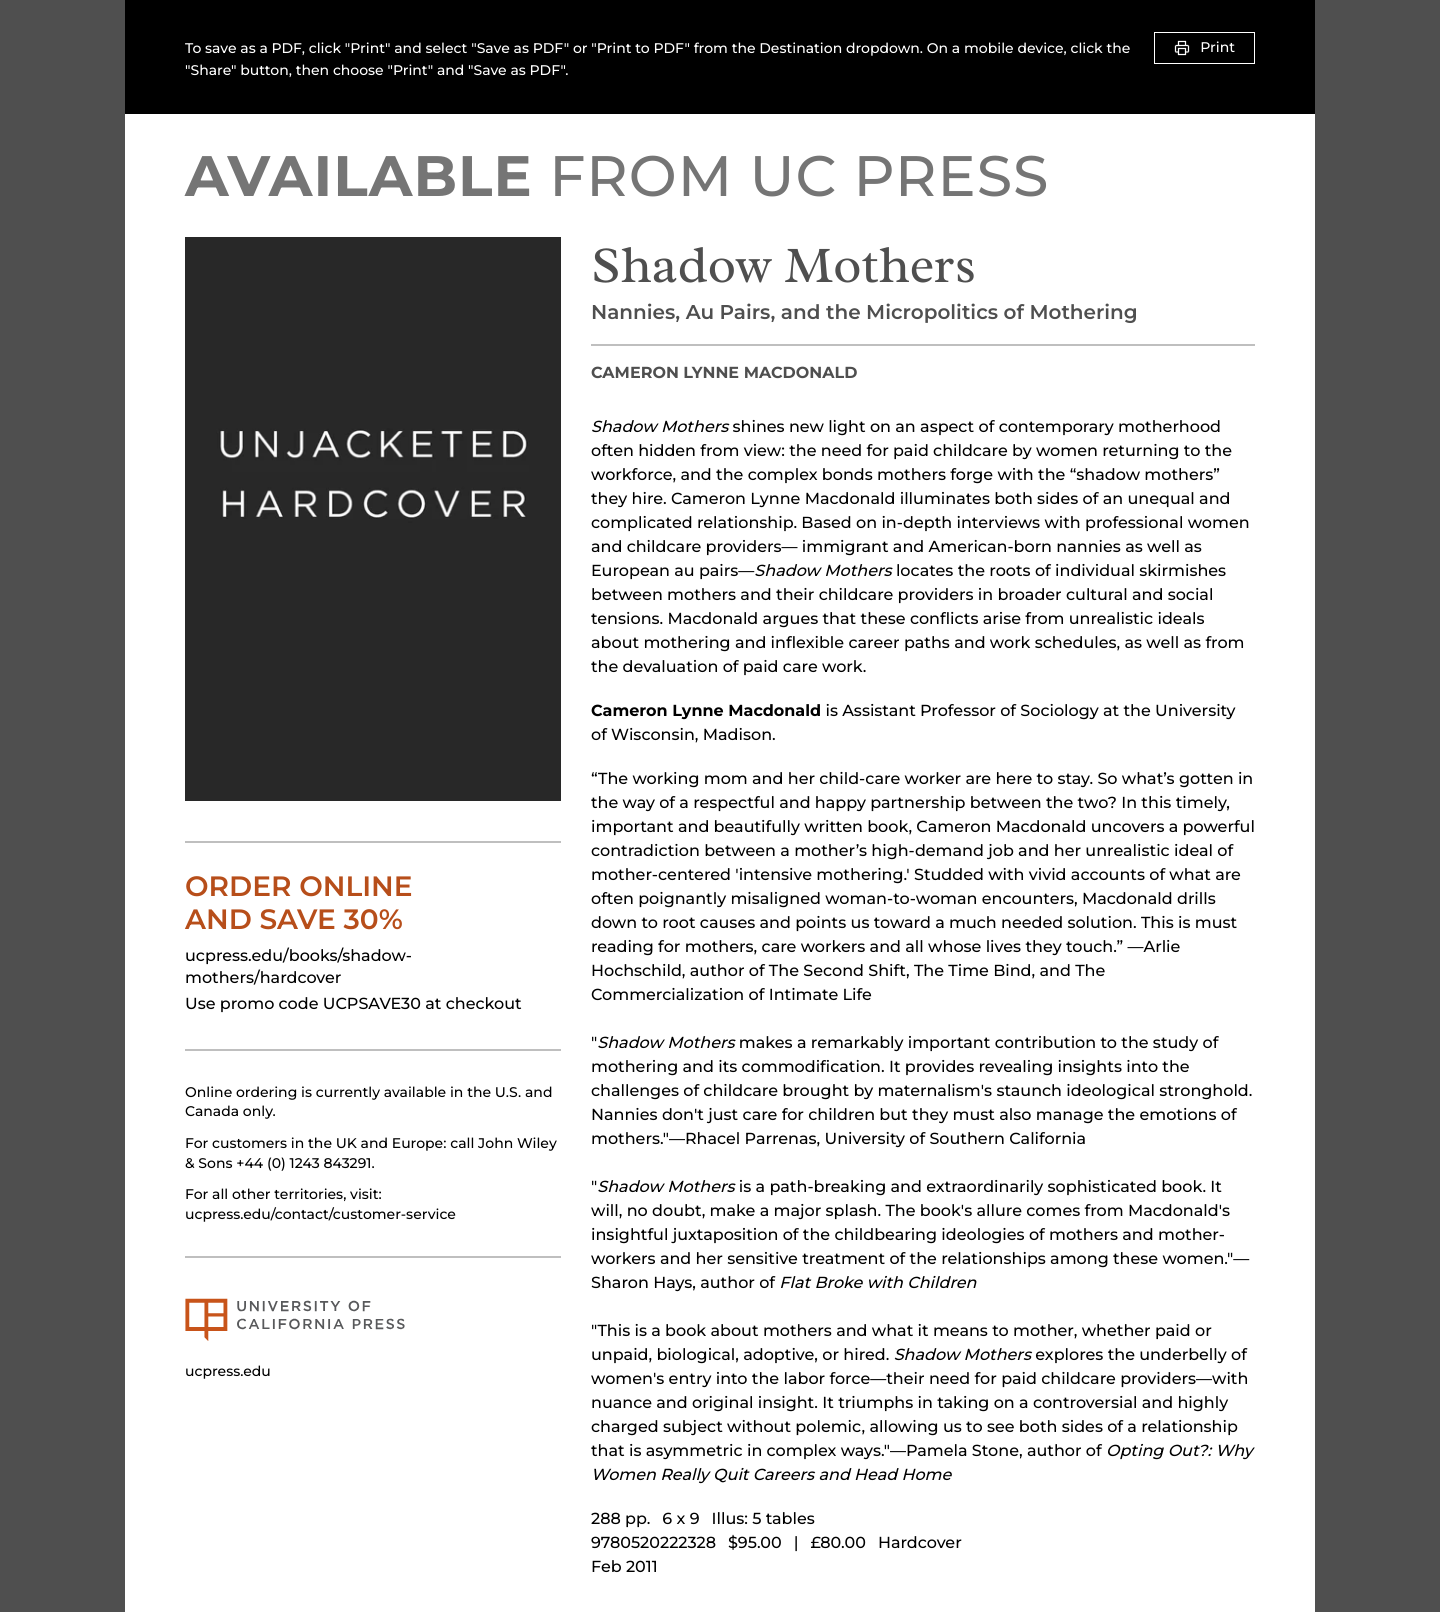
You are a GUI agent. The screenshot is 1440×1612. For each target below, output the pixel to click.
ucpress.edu (228, 1371)
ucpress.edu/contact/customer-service (320, 1214)
